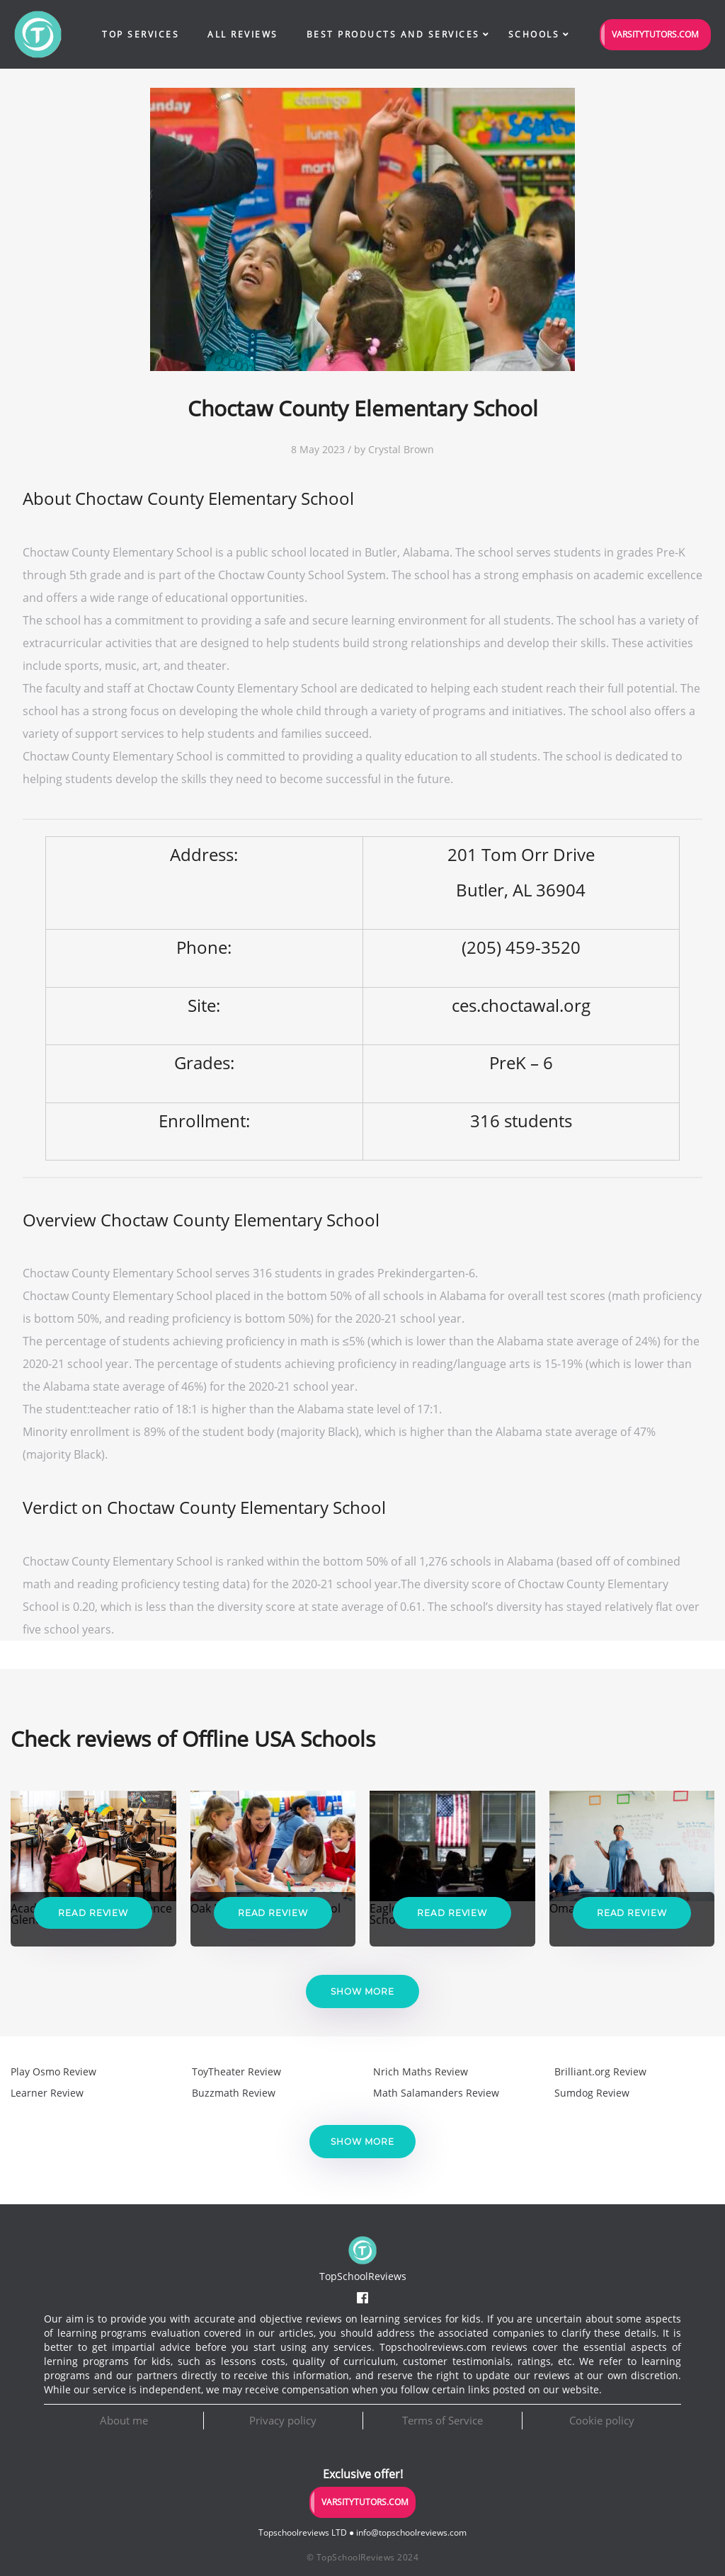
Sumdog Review (591, 2092)
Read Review (93, 1913)
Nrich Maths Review (420, 2071)
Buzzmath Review (233, 2092)
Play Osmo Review (53, 2071)
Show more (362, 1991)
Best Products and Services (393, 34)
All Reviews (242, 34)
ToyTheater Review (236, 2071)
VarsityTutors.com (655, 34)
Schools (534, 34)
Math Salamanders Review (436, 2092)
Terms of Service (442, 2420)
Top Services (140, 34)
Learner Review (47, 2092)
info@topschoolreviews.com (411, 2532)
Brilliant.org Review (600, 2071)
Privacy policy (282, 2420)
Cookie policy (601, 2420)
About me (124, 2420)
